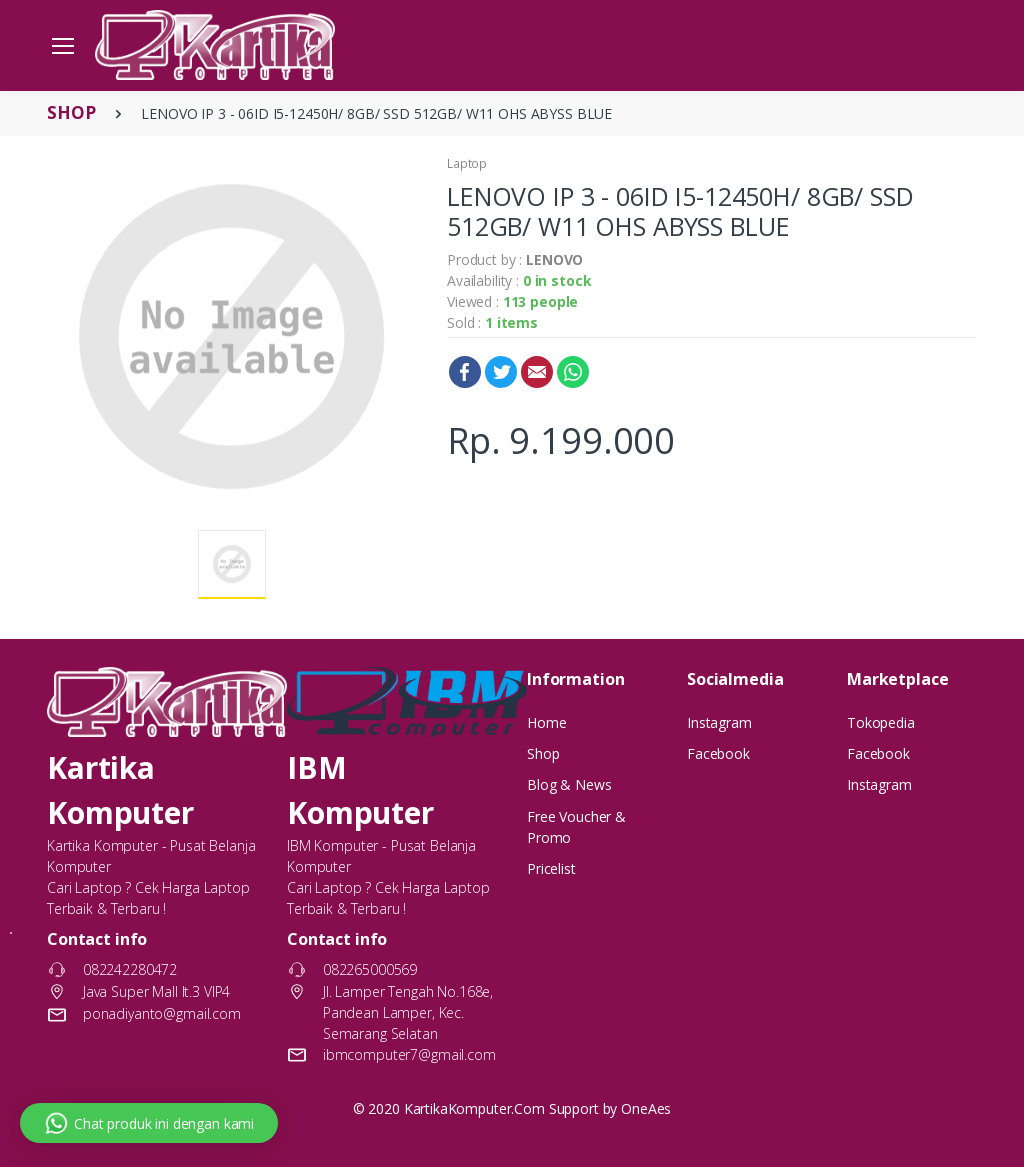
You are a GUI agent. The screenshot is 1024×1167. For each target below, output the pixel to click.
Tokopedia (881, 722)
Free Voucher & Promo (576, 827)
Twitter (501, 372)
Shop (543, 753)
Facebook (465, 372)
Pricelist (551, 868)
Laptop (467, 163)
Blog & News (569, 784)
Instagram (719, 722)
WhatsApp (573, 372)
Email (537, 372)
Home (546, 722)
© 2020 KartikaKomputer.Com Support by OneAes (512, 1108)
